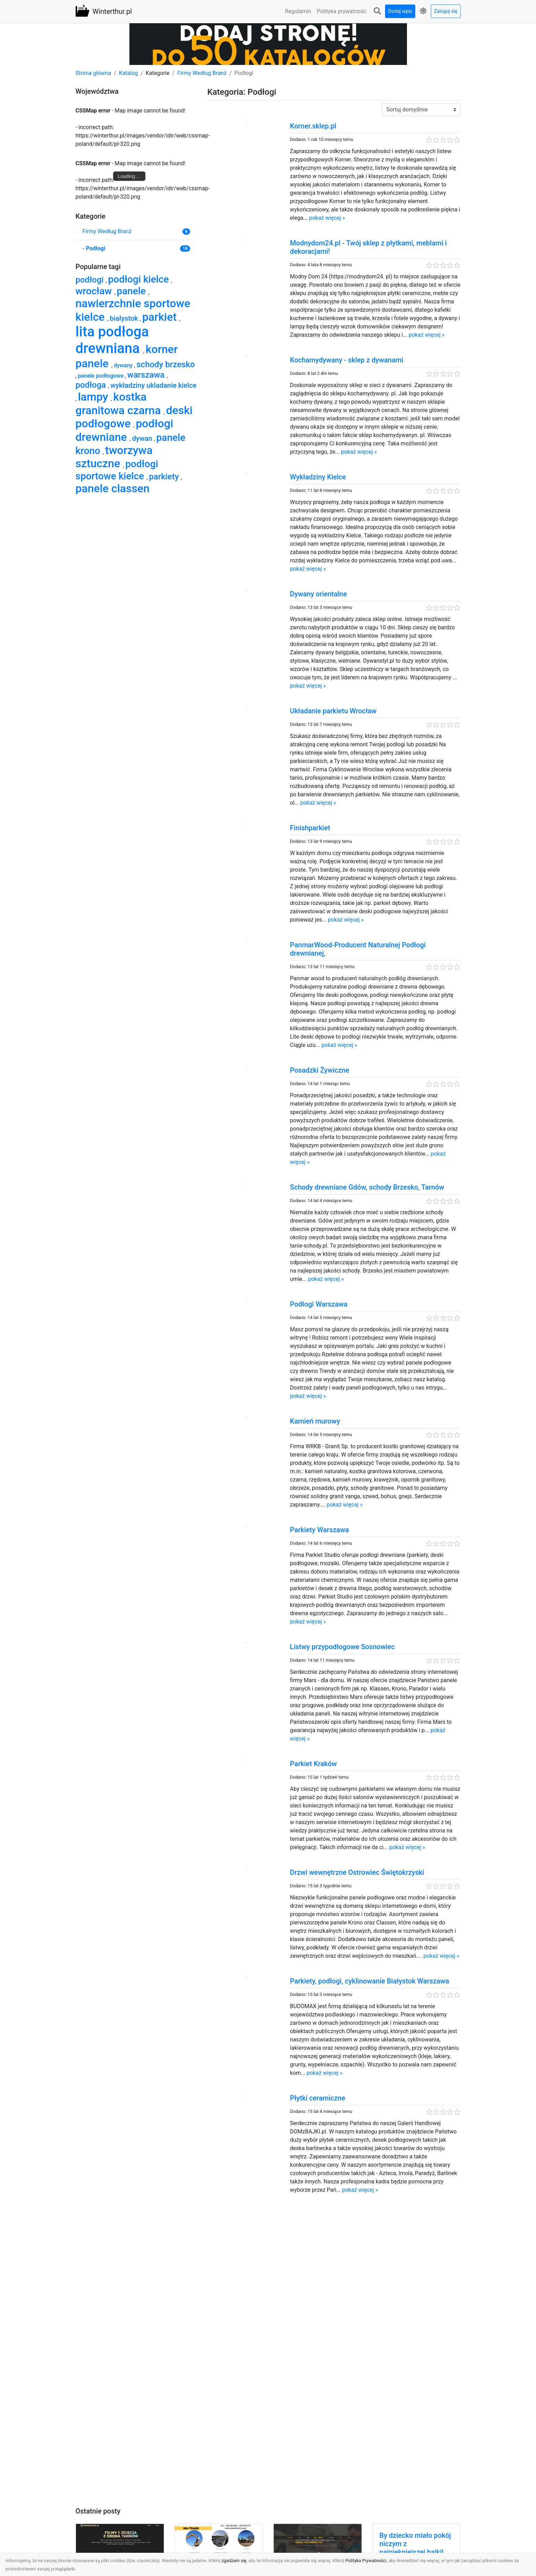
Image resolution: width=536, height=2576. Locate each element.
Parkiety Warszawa (319, 1530)
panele (132, 291)
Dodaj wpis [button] (400, 11)
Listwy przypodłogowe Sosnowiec (342, 1647)
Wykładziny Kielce (318, 477)
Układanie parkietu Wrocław (333, 711)
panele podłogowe (101, 375)
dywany (124, 365)
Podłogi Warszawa (319, 1304)
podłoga (92, 385)
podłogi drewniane (124, 430)
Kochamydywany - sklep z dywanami (346, 360)
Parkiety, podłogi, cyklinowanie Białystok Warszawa (369, 1981)
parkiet (160, 317)
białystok (125, 318)
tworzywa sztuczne (114, 457)
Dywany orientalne (318, 594)
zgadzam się (234, 2560)
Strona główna (93, 73)
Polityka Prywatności (365, 2560)
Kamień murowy (315, 1421)
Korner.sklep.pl (313, 126)
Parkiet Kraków (313, 1764)
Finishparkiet (310, 828)
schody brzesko (165, 364)
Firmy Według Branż (202, 73)
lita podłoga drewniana (112, 340)
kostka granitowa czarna (120, 403)
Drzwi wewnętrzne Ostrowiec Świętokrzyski (357, 1872)
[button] (377, 11)
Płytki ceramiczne (317, 2098)
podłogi (91, 280)
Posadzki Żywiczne (319, 1070)
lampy (94, 396)
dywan (143, 438)
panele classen (113, 488)
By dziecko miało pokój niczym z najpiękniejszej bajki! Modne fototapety (415, 2548)
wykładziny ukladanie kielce (153, 385)
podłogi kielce (139, 279)
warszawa (147, 375)
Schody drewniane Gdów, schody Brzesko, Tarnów (367, 1187)
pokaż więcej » (327, 218)
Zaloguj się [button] (446, 11)
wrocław (95, 291)
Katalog (128, 73)
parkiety (165, 476)
